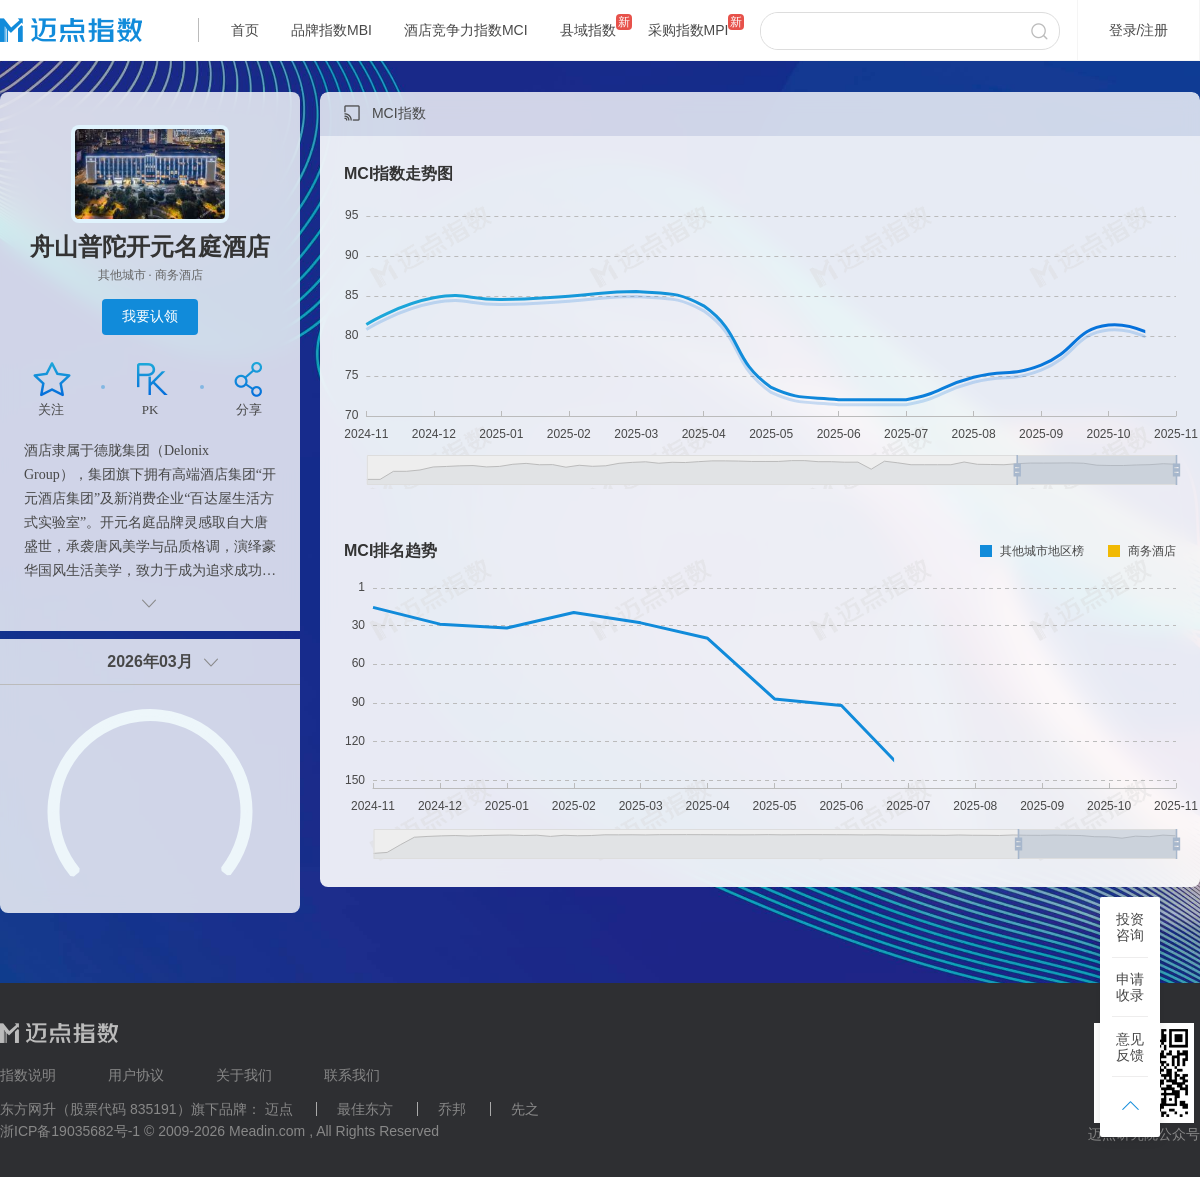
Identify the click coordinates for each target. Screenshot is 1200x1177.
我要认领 (150, 316)
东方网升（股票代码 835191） (95, 1109)
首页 (245, 30)
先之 (525, 1109)
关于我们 (244, 1075)
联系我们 (352, 1075)
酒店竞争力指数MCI (466, 30)
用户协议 (136, 1075)
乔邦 (452, 1109)
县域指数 (588, 30)
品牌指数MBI (331, 30)
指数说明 (28, 1075)
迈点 (279, 1109)
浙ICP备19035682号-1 (70, 1131)
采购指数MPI (688, 30)
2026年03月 (149, 661)
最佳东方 (365, 1109)
